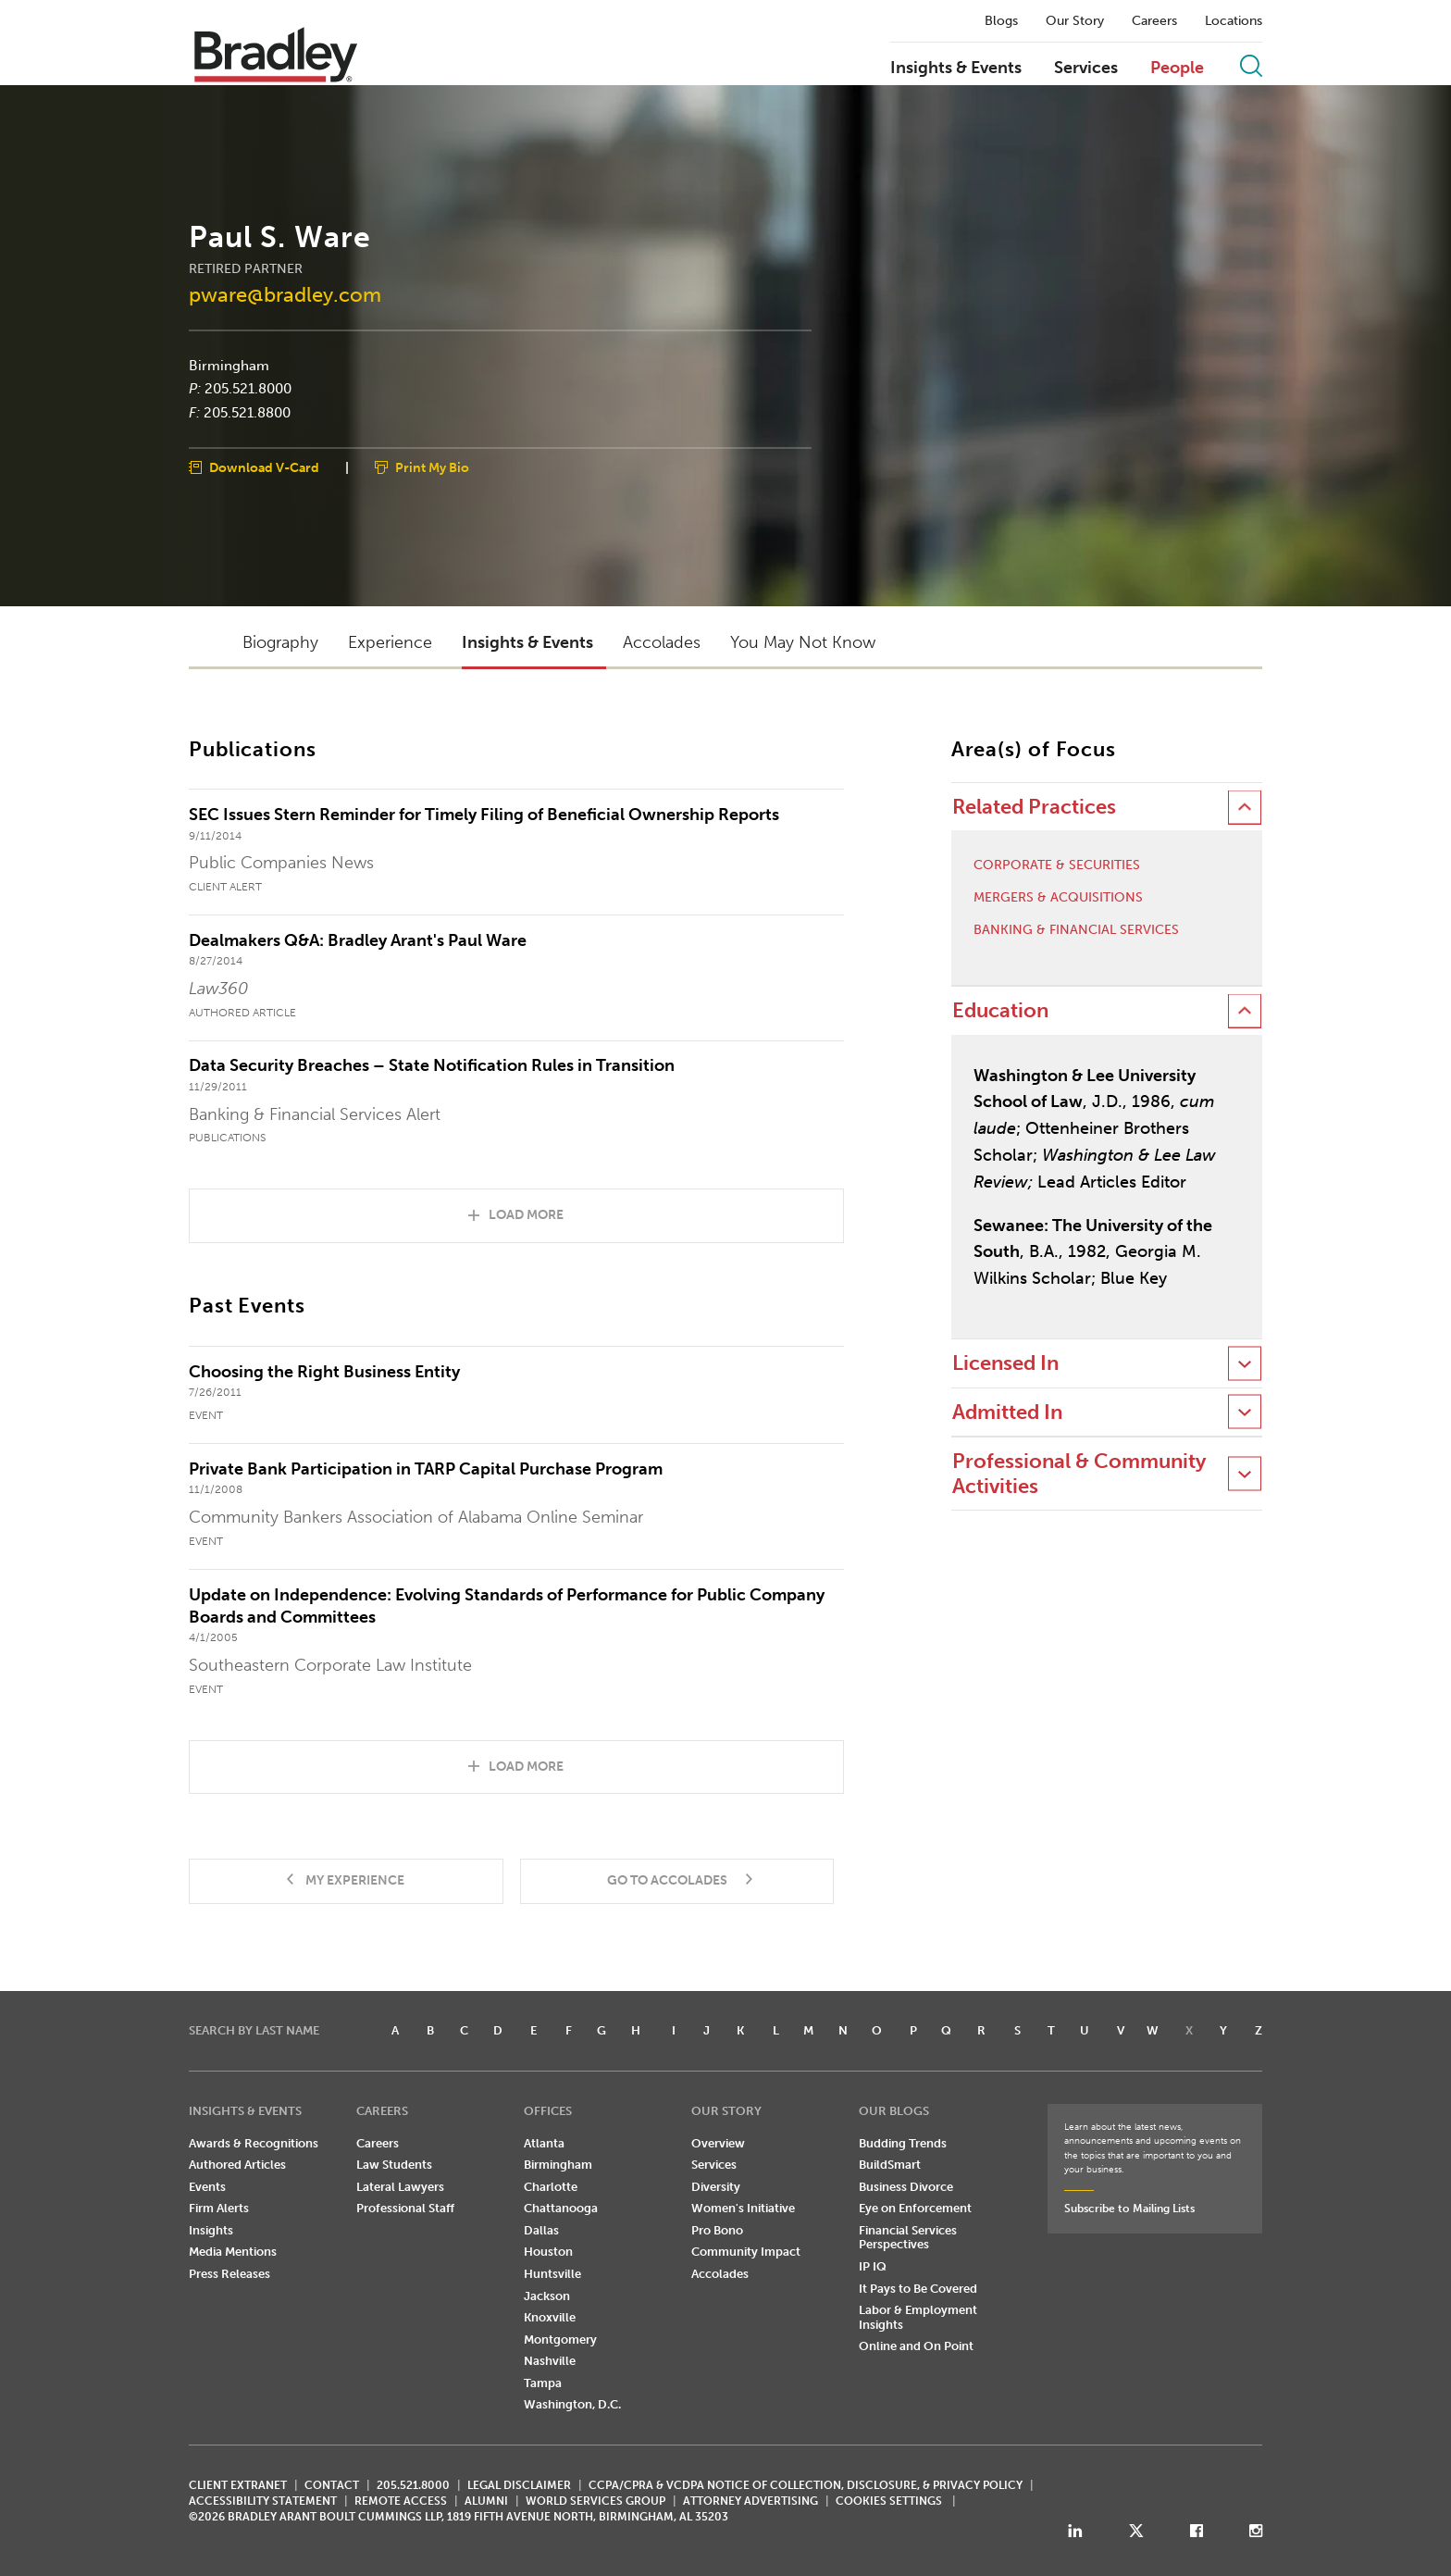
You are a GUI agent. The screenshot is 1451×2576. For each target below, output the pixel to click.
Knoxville (550, 2317)
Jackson (547, 2296)
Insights (211, 2230)
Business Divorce (906, 2187)
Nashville (550, 2361)
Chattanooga (561, 2208)
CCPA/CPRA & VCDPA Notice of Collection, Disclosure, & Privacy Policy (806, 2485)
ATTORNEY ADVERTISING (750, 2501)
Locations (1233, 21)
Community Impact (745, 2252)
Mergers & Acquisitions (1058, 897)
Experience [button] (390, 642)
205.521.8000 (248, 388)
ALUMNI (486, 2501)
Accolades (720, 2274)
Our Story (1075, 21)
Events (207, 2187)
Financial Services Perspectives (908, 2237)
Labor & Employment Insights (918, 2317)
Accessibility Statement (263, 2501)
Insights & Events (956, 68)
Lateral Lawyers (400, 2187)
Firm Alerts (219, 2208)
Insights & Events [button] (527, 642)
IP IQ (873, 2266)
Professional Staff (405, 2208)
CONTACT (331, 2485)
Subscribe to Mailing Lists (1129, 2208)
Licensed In (1005, 1362)
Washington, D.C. (572, 2404)
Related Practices (1034, 806)
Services (1086, 68)
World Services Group (595, 2501)
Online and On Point (916, 2346)
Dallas (541, 2230)
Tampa (543, 2383)
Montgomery (560, 2339)
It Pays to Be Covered (918, 2289)
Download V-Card (264, 468)
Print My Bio (432, 468)
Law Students (394, 2165)
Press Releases (229, 2274)
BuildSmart (890, 2165)
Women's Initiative (743, 2208)
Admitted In (1007, 1412)
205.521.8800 (247, 412)
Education (1000, 1010)
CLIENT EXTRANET (238, 2485)
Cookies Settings (889, 2501)
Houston (548, 2252)
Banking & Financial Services (1076, 930)
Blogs (1001, 21)
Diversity (715, 2187)
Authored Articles (237, 2165)
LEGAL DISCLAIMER (519, 2485)
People (1177, 68)
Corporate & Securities (1057, 865)
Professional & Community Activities (1079, 1473)
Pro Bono (717, 2230)
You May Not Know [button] (802, 642)
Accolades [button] (662, 642)
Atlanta (544, 2143)
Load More (526, 1215)
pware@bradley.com (285, 293)
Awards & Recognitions (253, 2143)
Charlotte (550, 2187)
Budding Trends (903, 2143)
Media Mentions (233, 2252)
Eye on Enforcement (915, 2208)
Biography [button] (280, 642)
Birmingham (229, 364)
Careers (1154, 21)
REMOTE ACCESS (400, 2501)
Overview (718, 2143)
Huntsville (552, 2274)
